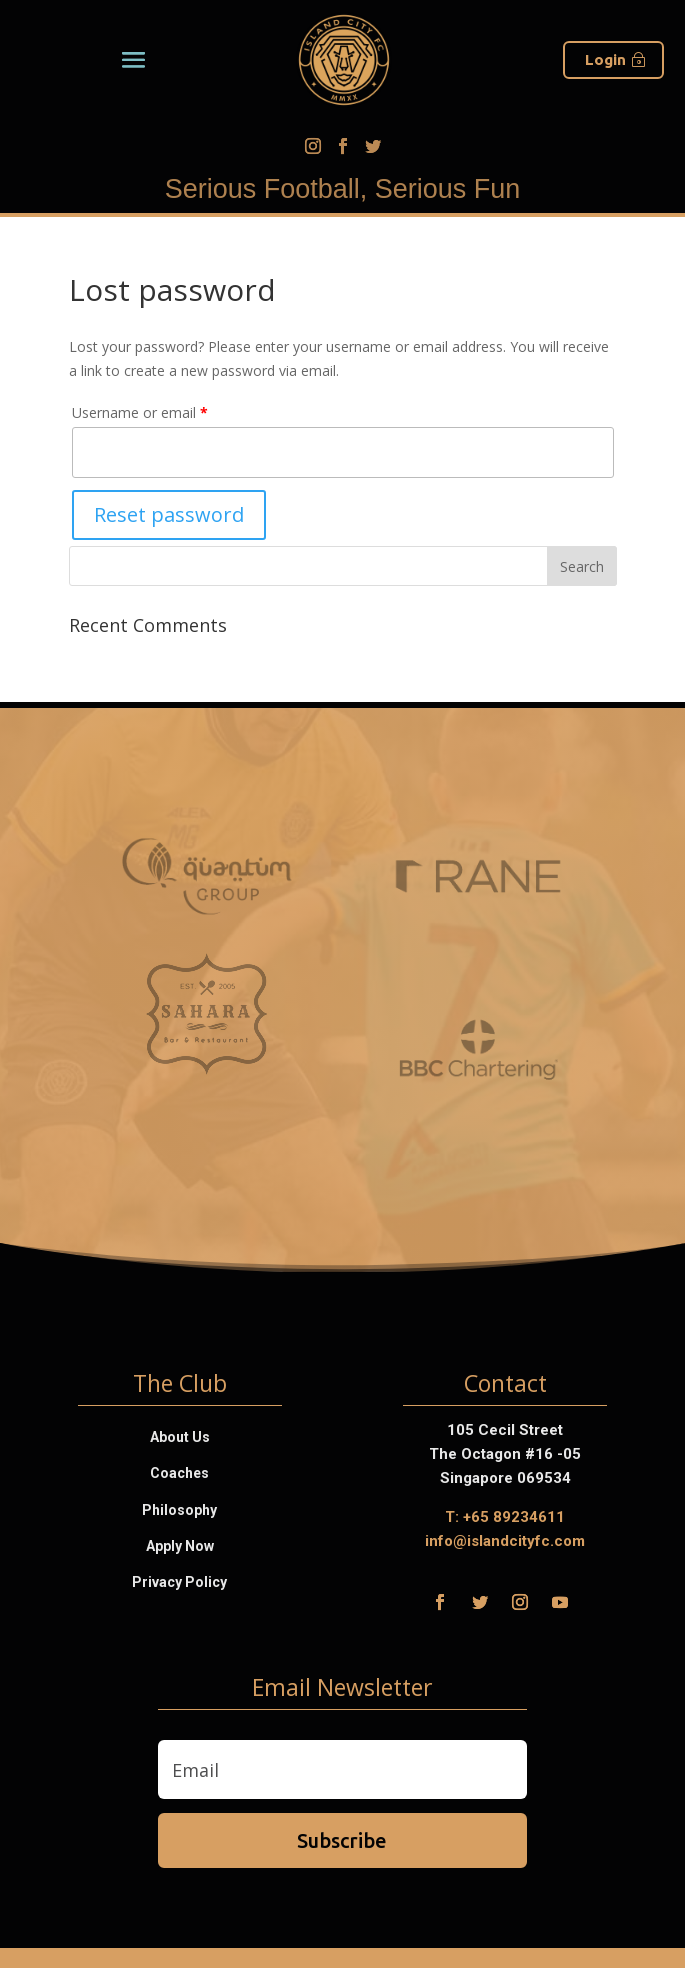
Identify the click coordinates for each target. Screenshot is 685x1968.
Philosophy (179, 1510)
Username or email (140, 412)
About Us (180, 1437)
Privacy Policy (179, 1582)
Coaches (179, 1473)
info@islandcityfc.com (505, 1541)
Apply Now (180, 1546)
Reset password (169, 514)
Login (605, 59)
